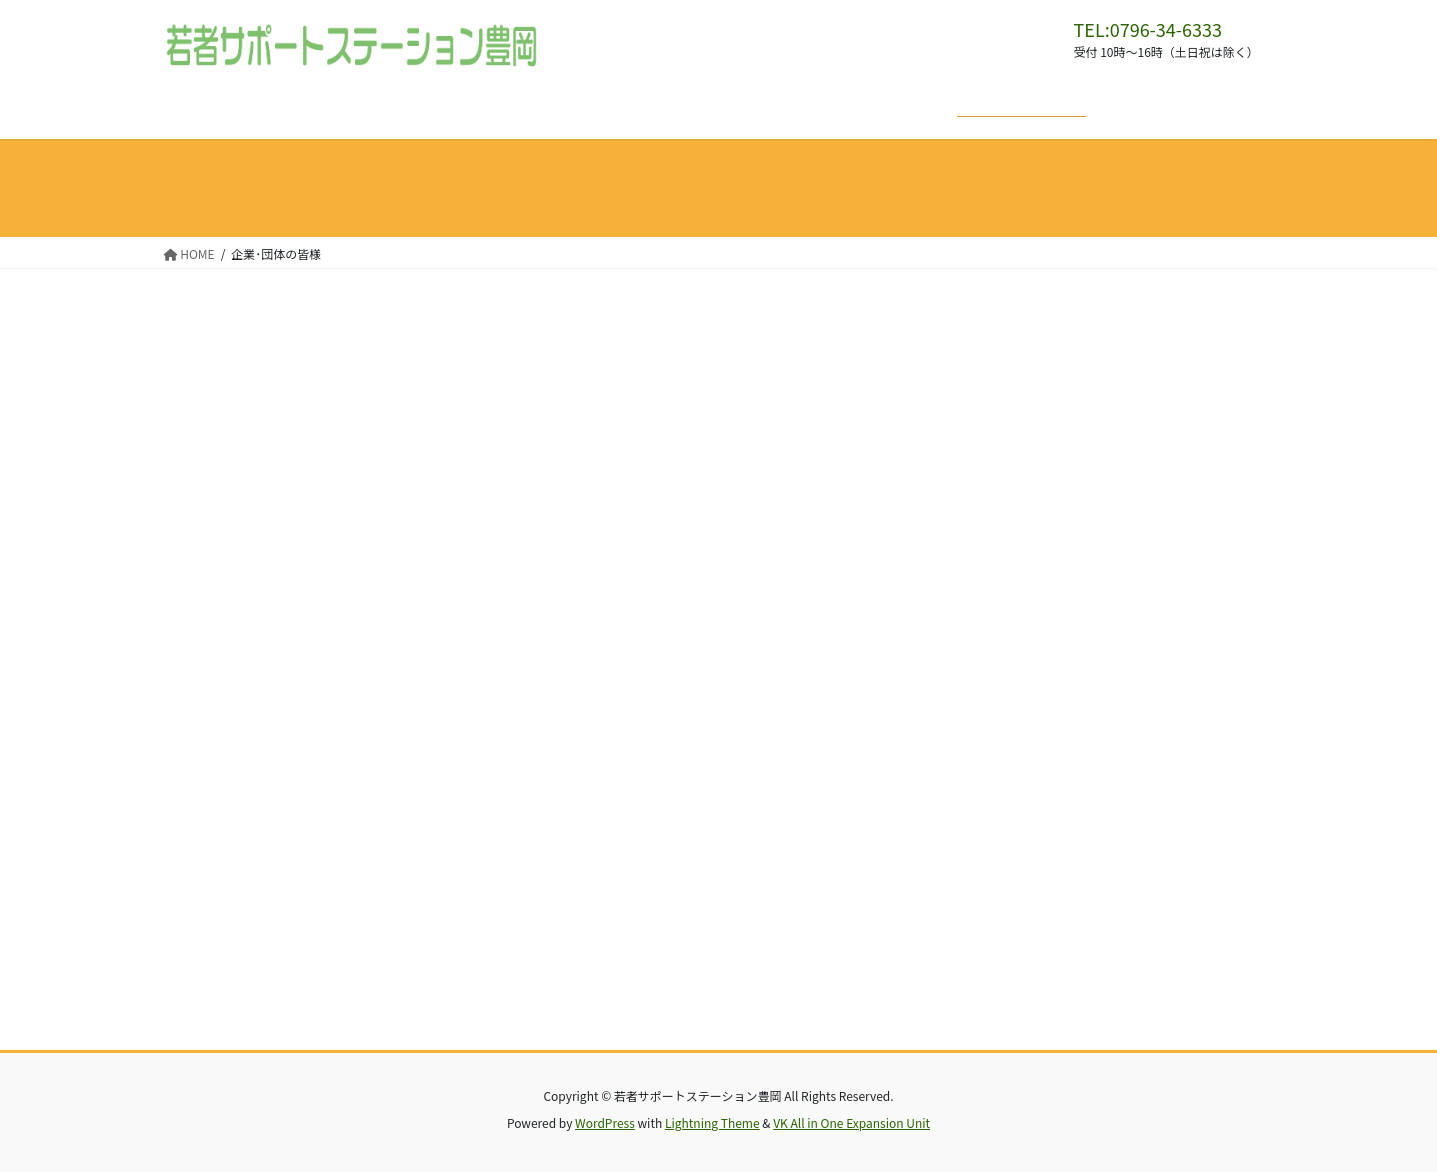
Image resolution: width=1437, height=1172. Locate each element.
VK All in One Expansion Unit (851, 1122)
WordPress (605, 1122)
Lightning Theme (712, 1122)
